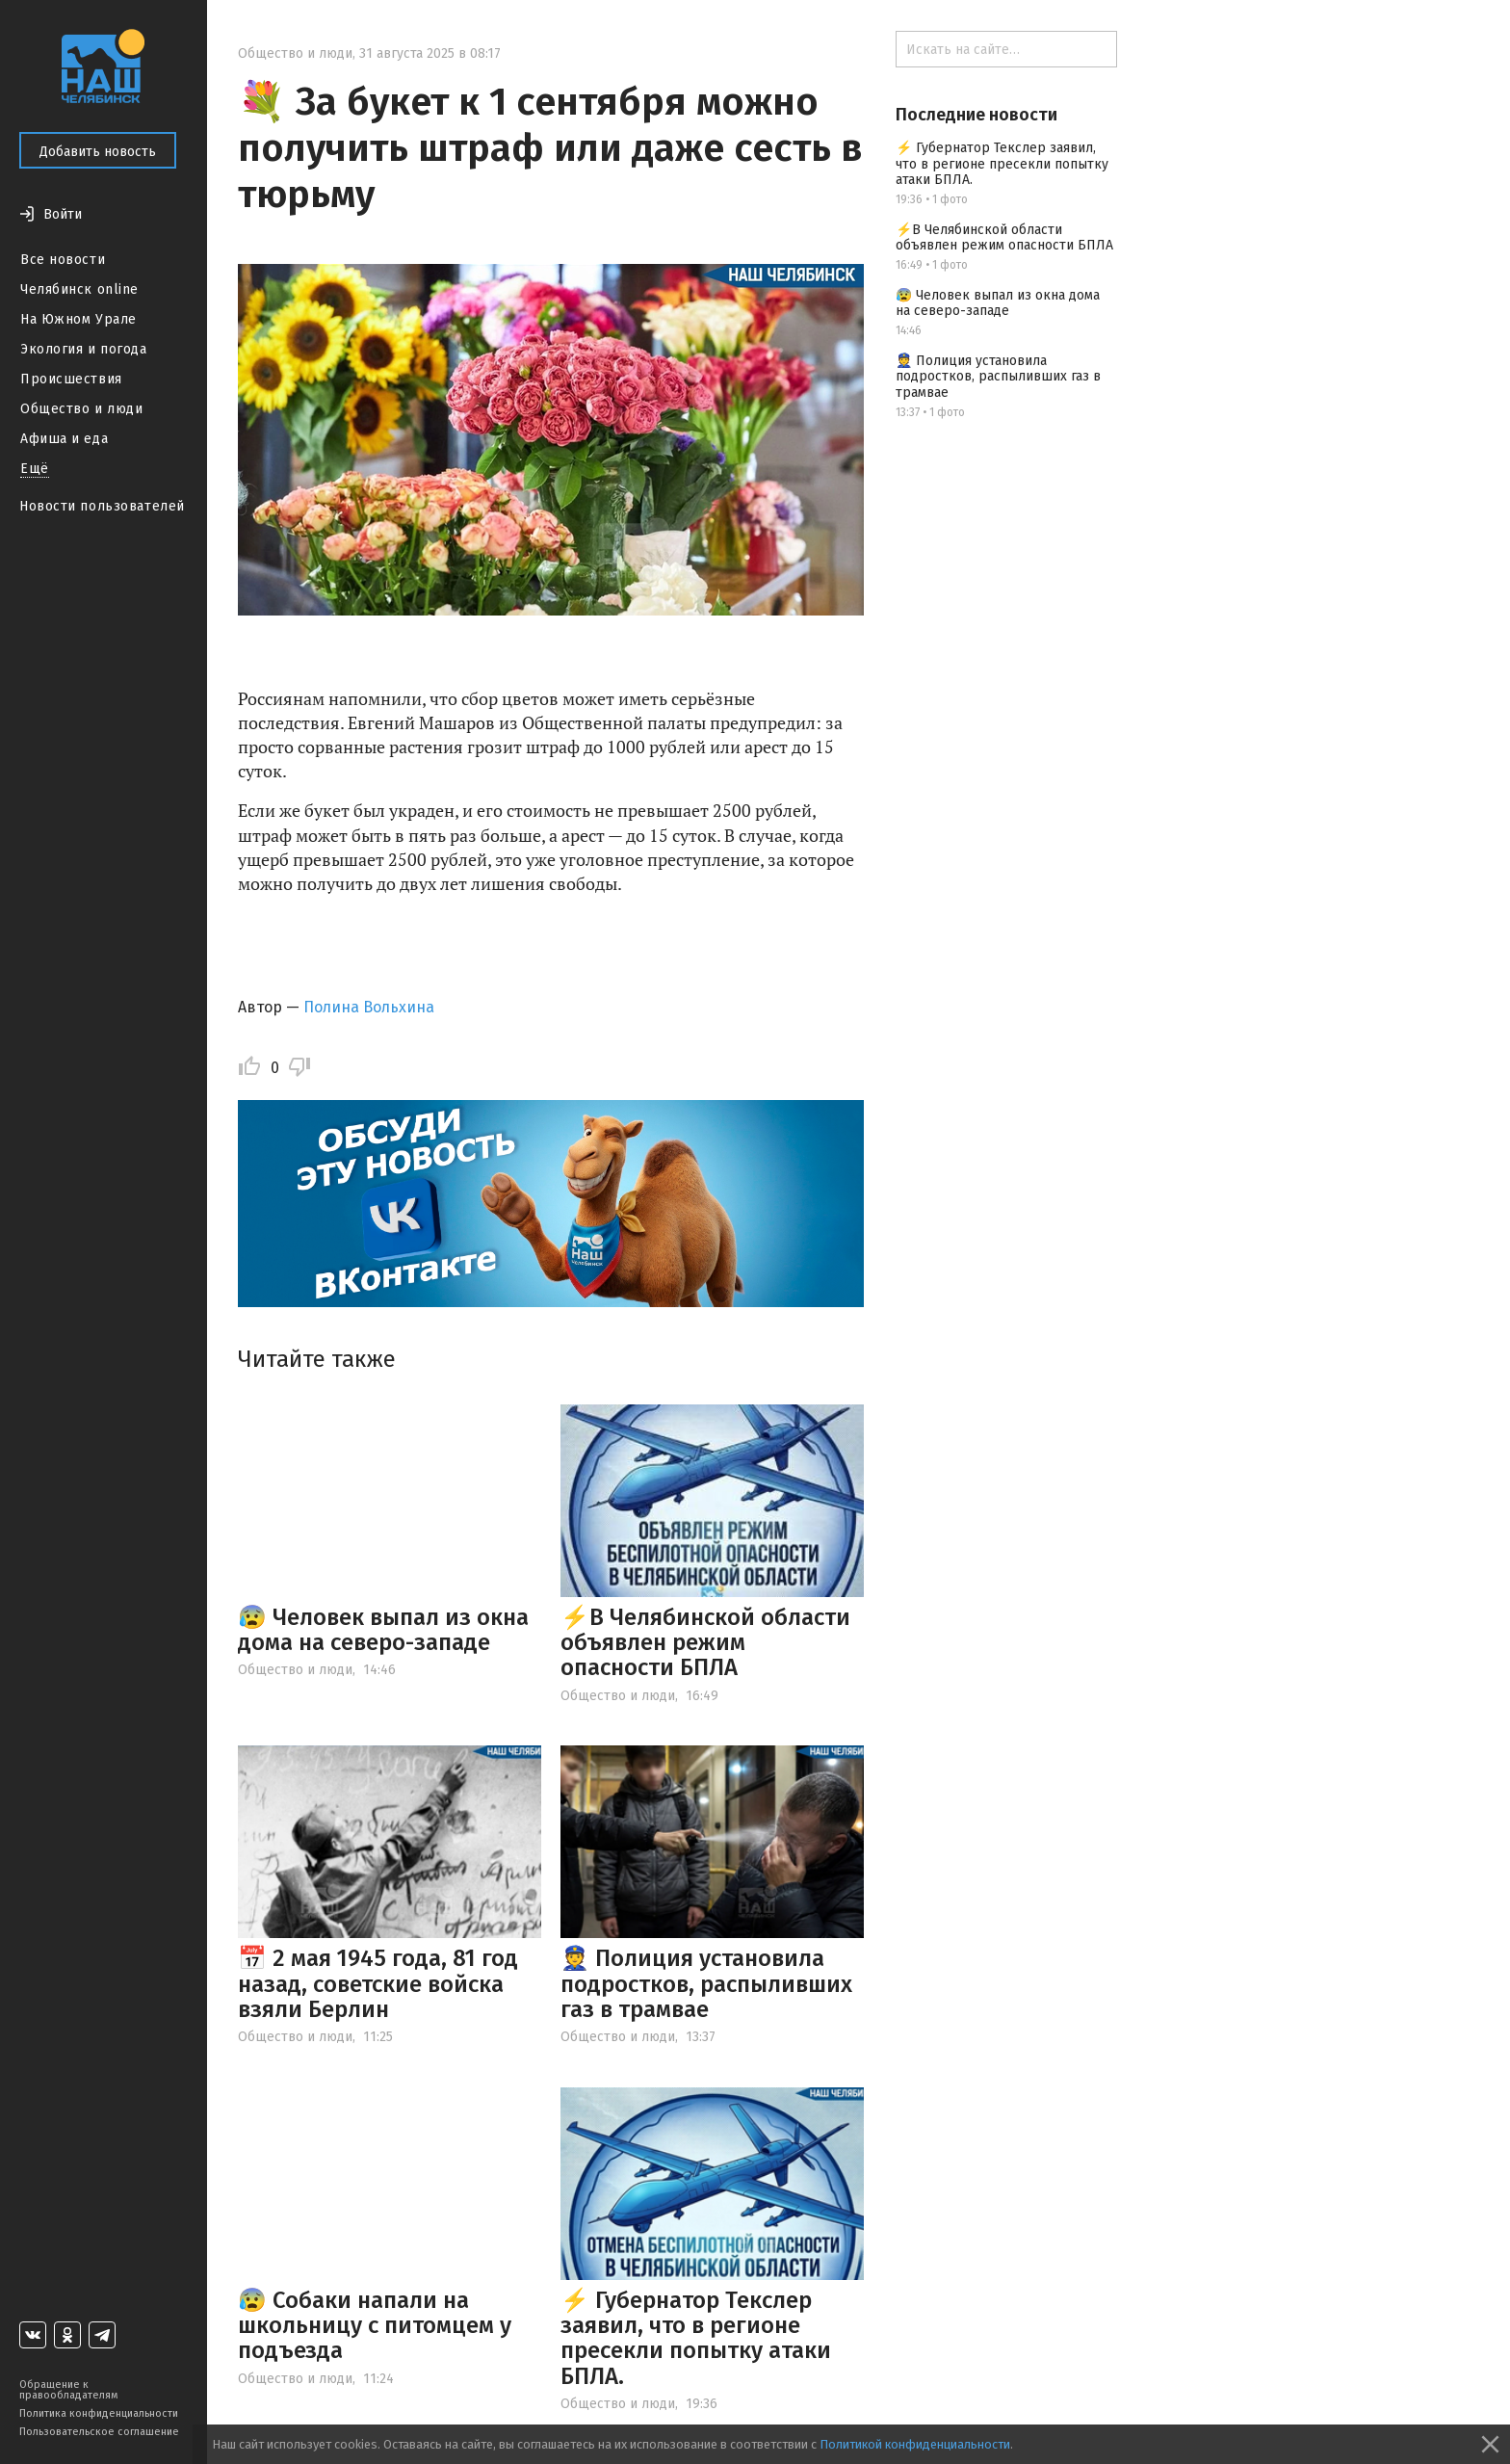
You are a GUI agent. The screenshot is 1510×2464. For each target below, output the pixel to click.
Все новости (62, 259)
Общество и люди (81, 409)
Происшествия (71, 379)
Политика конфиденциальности (98, 2413)
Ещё (34, 468)
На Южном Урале (78, 319)
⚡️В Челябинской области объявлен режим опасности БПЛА (705, 1643)
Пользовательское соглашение (99, 2431)
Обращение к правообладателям (68, 2389)
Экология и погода (83, 349)
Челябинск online (79, 289)
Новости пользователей (102, 506)
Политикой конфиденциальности (915, 2444)
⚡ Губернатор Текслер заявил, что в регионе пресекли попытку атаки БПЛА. (695, 2338)
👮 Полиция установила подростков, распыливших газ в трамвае (706, 1984)
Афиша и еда (64, 439)
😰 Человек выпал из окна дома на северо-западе (383, 1630)
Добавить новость (97, 152)
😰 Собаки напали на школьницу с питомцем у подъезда (374, 2326)
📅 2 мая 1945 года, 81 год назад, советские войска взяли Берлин (378, 1984)
